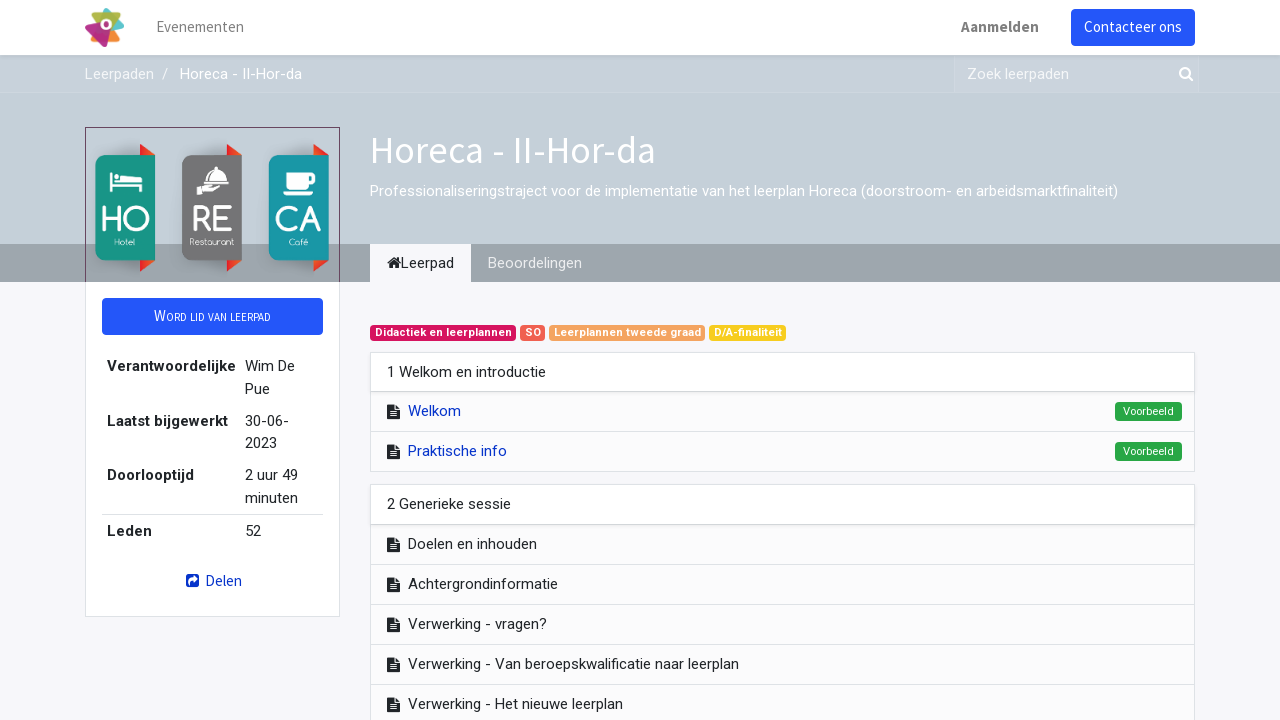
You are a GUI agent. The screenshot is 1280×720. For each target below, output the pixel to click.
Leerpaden (119, 74)
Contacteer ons (1133, 26)
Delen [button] (212, 580)
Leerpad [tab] (420, 263)
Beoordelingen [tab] (535, 263)
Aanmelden (1000, 26)
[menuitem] (200, 27)
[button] (212, 316)
